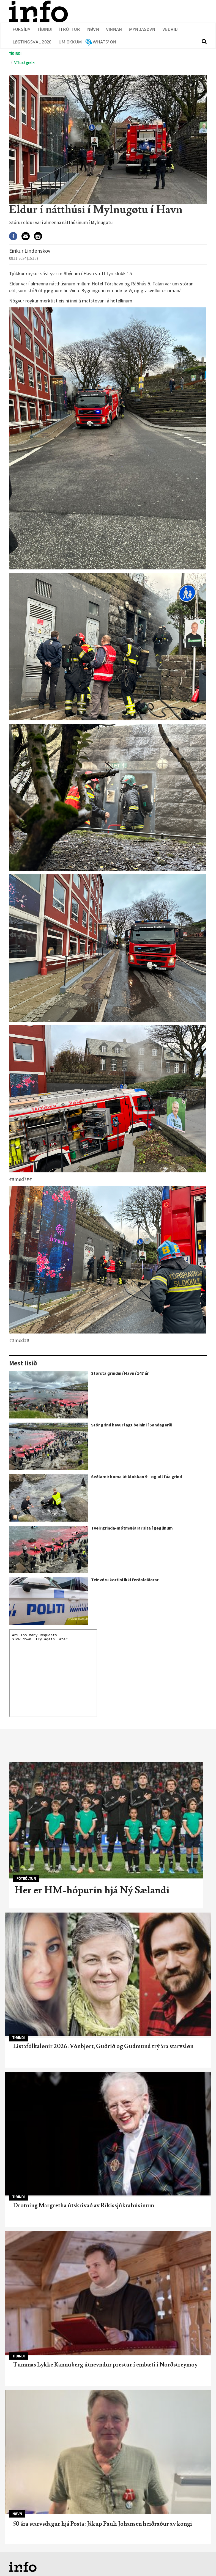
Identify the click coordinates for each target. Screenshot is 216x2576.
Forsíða (22, 29)
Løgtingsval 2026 (32, 42)
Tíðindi (44, 29)
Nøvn (93, 29)
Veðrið (170, 29)
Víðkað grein (24, 62)
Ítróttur (69, 29)
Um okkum (70, 42)
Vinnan (114, 29)
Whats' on (104, 42)
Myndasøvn (142, 29)
